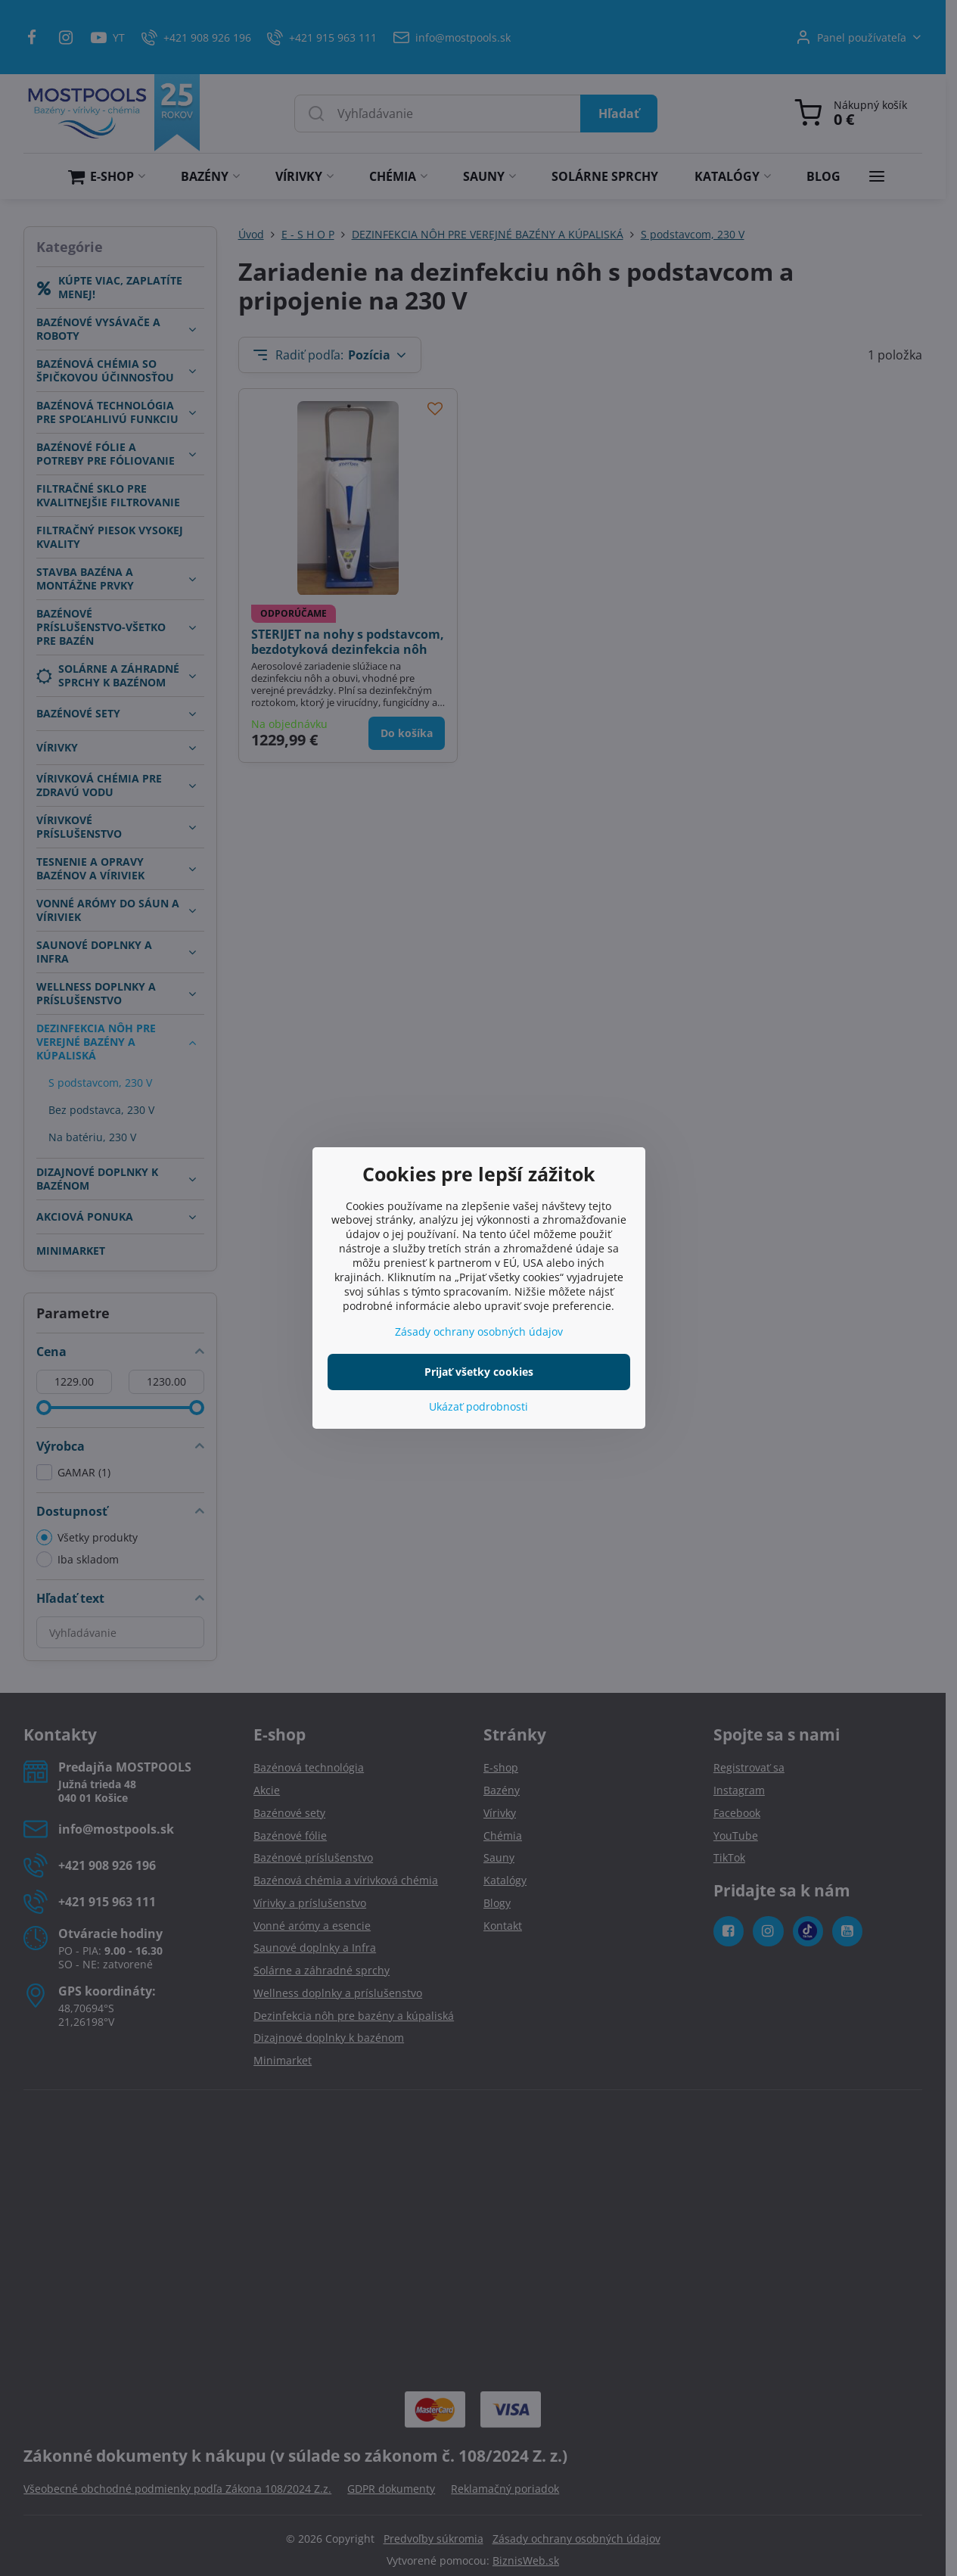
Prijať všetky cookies (478, 1371)
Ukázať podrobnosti (478, 1406)
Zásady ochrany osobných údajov (479, 1331)
